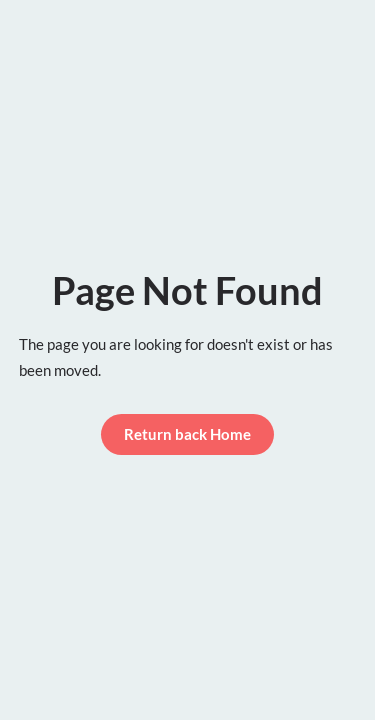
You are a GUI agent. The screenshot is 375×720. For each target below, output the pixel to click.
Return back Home (187, 434)
